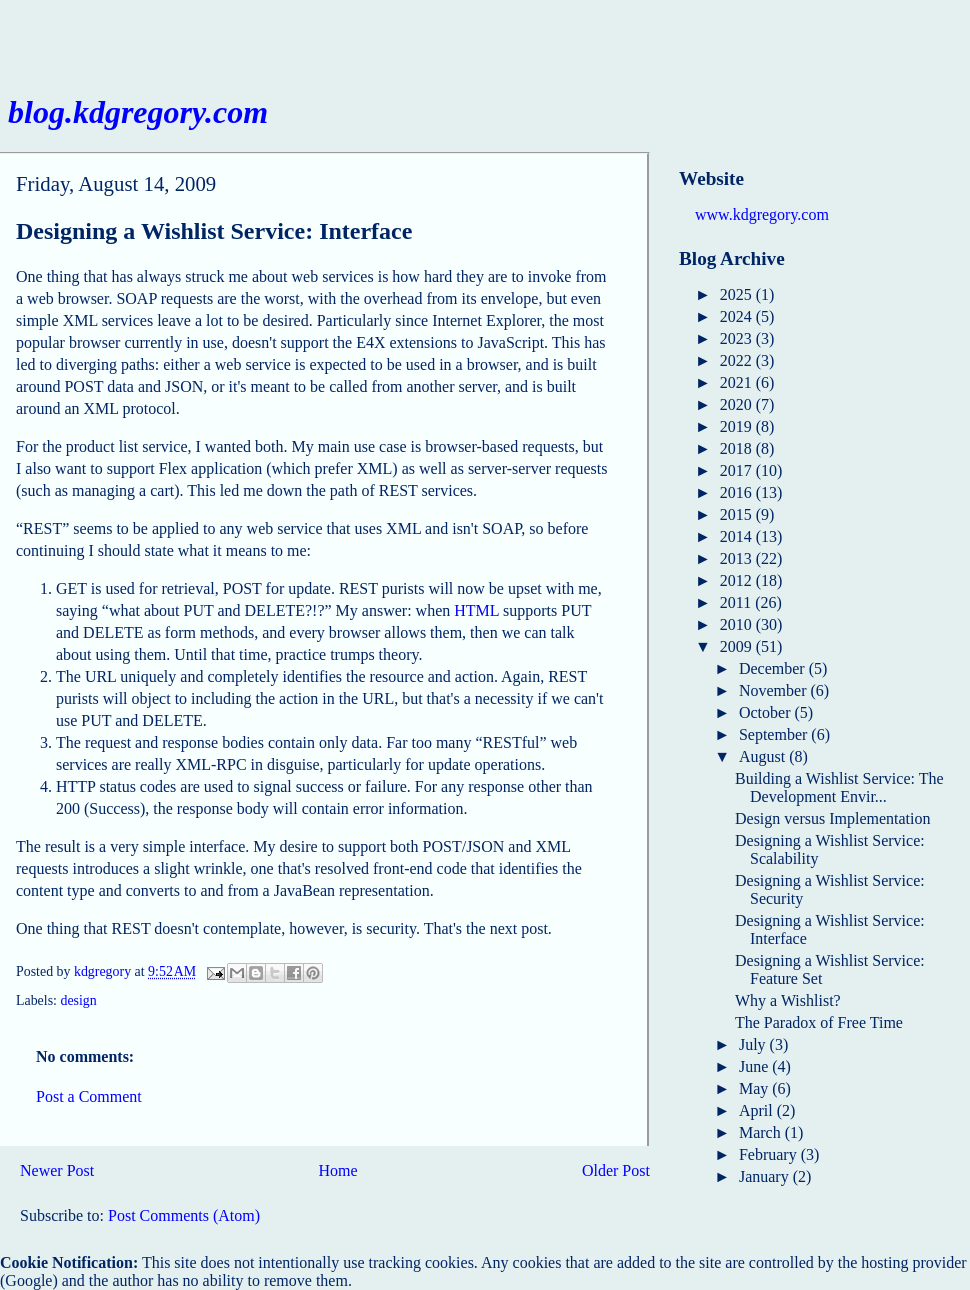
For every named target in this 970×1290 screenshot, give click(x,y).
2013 (738, 558)
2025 (738, 294)
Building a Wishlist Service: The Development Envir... (839, 787)
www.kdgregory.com (762, 214)
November (775, 690)
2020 (738, 404)
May (755, 1088)
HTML (476, 610)
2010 (738, 624)
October (767, 712)
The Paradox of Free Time (819, 1022)
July (754, 1044)
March (762, 1132)
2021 (738, 382)
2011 (737, 602)
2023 (738, 338)
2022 (738, 360)
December (774, 668)
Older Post (616, 1170)
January (766, 1176)
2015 (738, 514)
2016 (738, 492)
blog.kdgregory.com (138, 112)
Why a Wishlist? (788, 1000)
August (764, 756)
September (775, 734)
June (755, 1066)
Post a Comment (89, 1096)
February (770, 1154)
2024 (738, 316)
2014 (738, 536)
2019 (738, 426)
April (758, 1110)
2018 (738, 448)
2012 (738, 580)
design (78, 1000)
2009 (738, 646)
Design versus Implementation (833, 818)
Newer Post (57, 1170)
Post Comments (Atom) (184, 1215)
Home (338, 1170)
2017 (738, 470)
